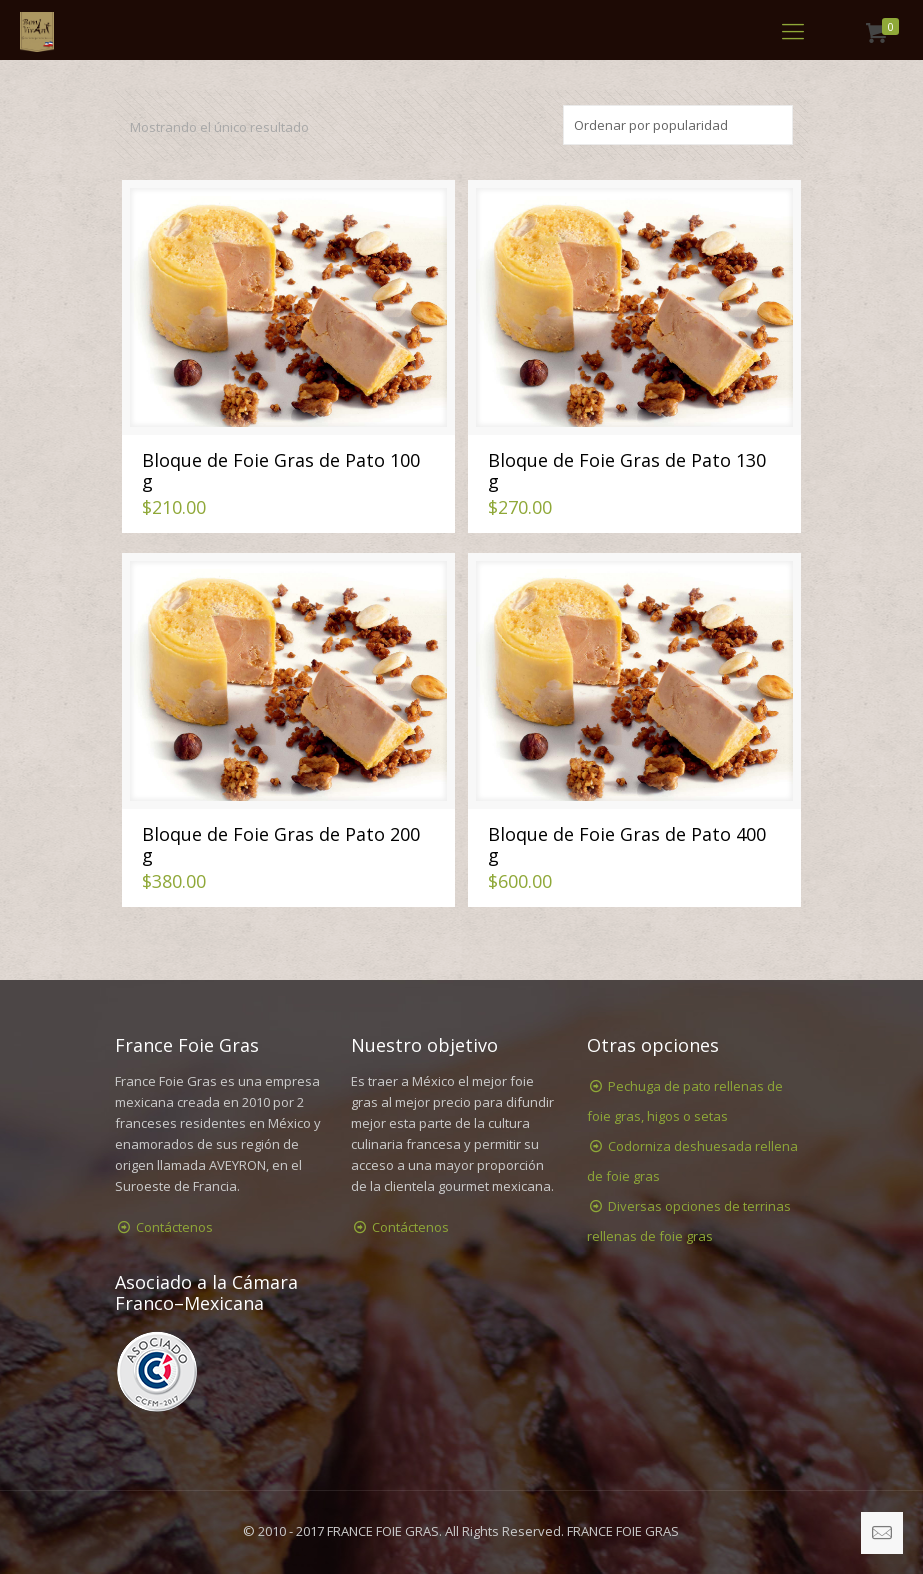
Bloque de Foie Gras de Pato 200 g (281, 844)
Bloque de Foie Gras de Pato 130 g (627, 470)
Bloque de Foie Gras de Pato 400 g (627, 844)
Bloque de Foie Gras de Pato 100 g (281, 470)
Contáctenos (174, 1227)
